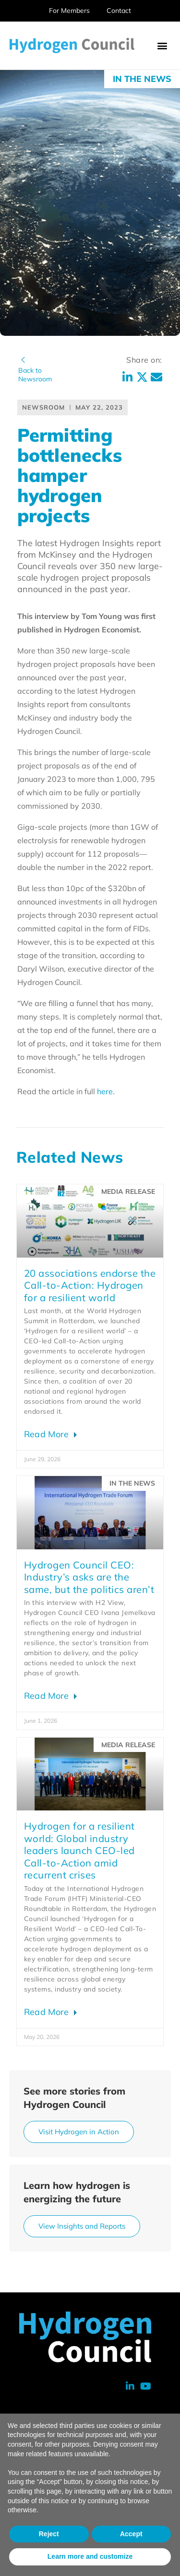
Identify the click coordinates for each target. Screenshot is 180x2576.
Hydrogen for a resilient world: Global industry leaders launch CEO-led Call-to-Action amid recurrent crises (79, 1850)
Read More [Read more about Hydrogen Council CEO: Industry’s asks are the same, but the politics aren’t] (48, 1695)
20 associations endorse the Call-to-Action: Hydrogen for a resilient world (90, 1285)
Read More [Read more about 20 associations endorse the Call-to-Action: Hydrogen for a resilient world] (48, 1434)
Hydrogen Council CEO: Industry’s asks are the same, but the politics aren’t (89, 1577)
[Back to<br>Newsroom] (23, 360)
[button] (162, 46)
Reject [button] (49, 2534)
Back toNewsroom (35, 374)
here (105, 1091)
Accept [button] (131, 2534)
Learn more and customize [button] (90, 2556)
